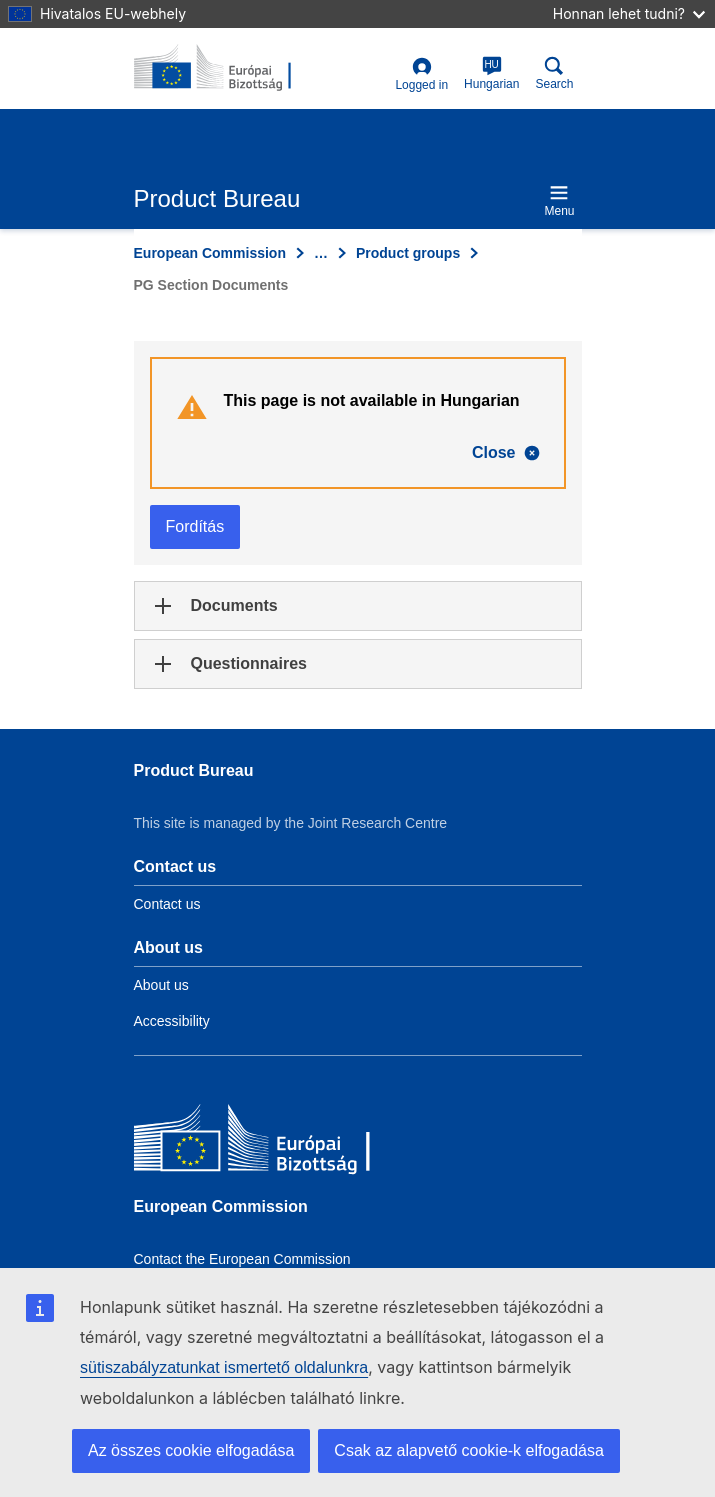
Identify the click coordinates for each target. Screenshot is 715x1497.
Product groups (408, 253)
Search (554, 73)
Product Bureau (194, 770)
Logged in (421, 74)
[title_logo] (231, 68)
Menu (559, 200)
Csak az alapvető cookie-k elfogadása (469, 1450)
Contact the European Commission (242, 1259)
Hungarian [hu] (491, 73)
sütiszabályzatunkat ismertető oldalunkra (224, 1367)
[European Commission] (279, 1142)
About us (161, 985)
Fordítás (195, 526)
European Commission (210, 253)
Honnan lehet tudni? (629, 13)
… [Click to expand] (321, 253)
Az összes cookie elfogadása (191, 1450)
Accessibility (172, 1021)
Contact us (167, 904)
